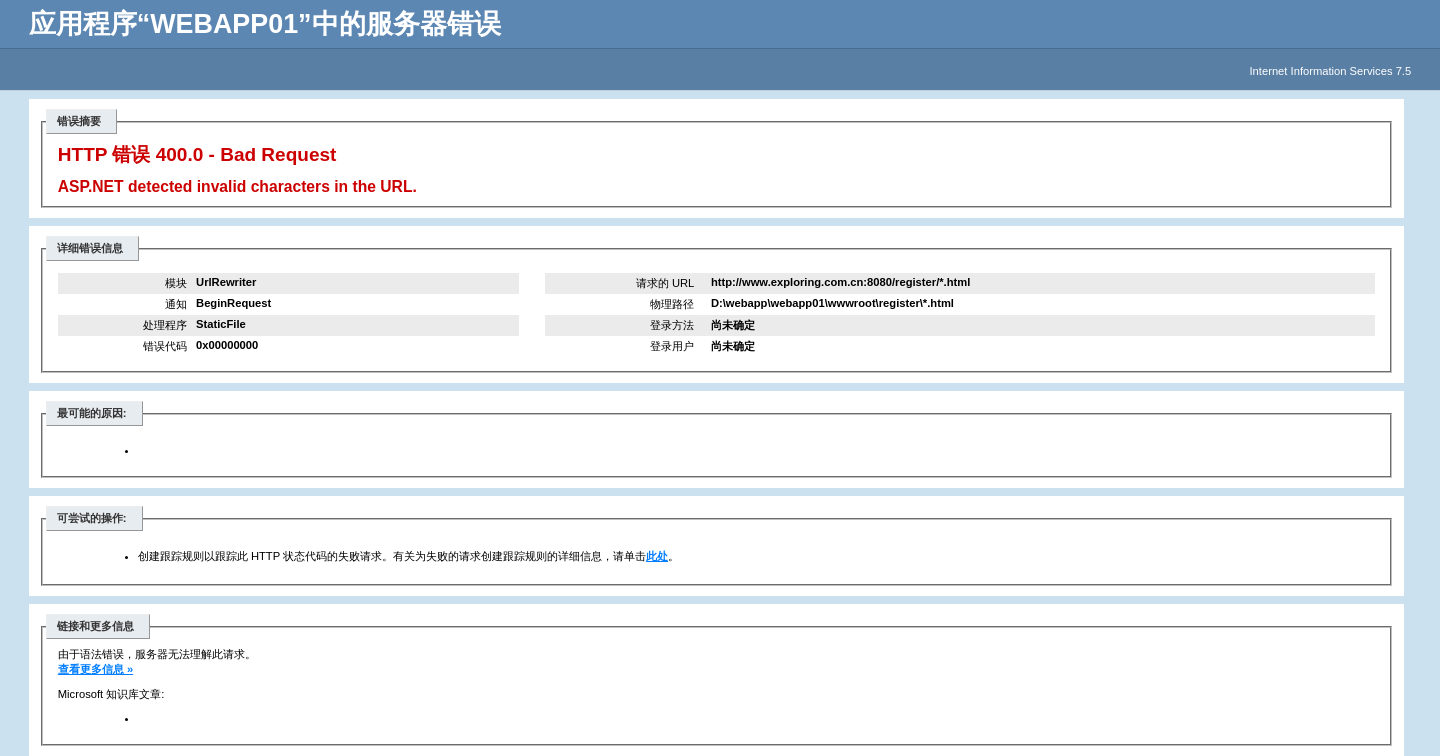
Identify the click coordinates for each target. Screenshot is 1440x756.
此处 (657, 556)
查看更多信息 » (95, 669)
